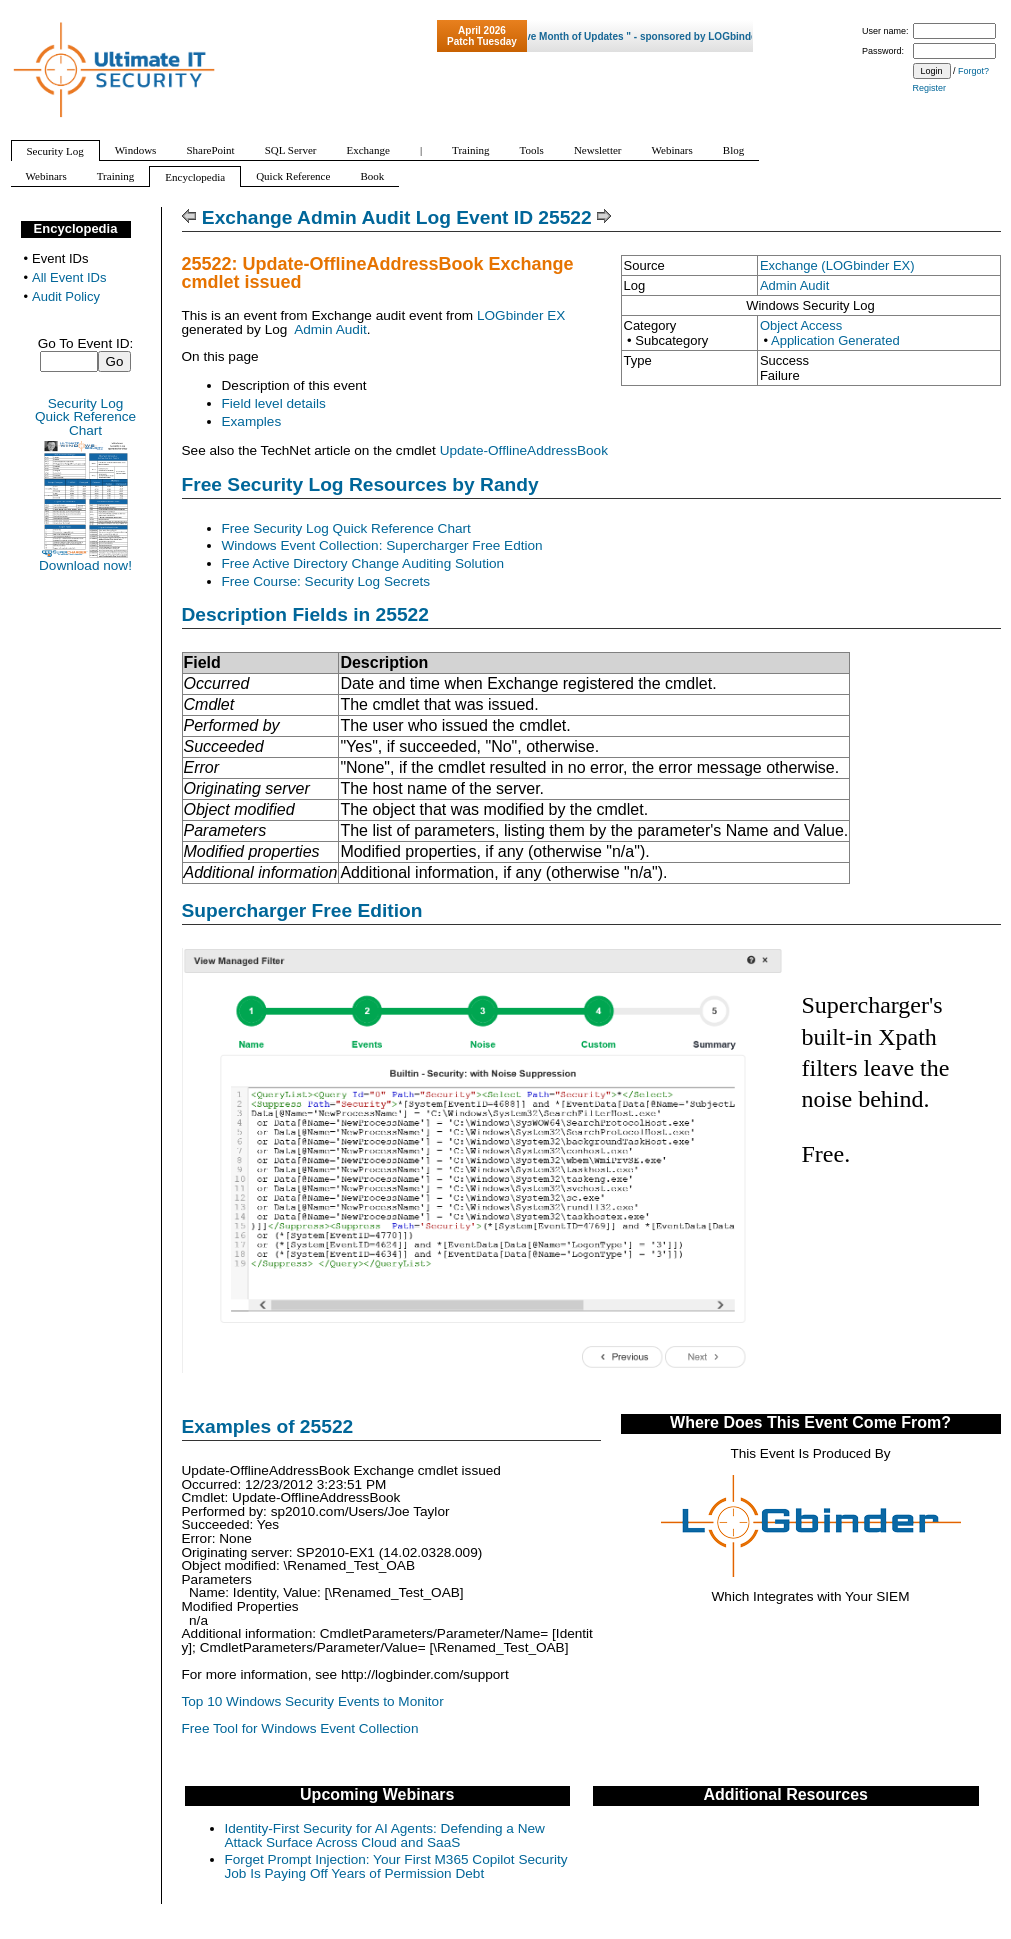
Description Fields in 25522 (305, 614)
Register (930, 88)
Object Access (801, 325)
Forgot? (973, 71)
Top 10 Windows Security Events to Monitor (313, 1701)
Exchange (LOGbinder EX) (837, 265)
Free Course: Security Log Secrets (326, 581)
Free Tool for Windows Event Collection (300, 1728)
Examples (252, 421)
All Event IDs (69, 277)
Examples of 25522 (268, 1426)
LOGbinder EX (521, 315)
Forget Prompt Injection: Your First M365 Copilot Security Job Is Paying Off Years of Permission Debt (396, 1866)
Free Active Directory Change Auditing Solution (363, 563)
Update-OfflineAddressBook (524, 450)
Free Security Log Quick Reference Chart (346, 528)
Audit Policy (66, 296)
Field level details (274, 403)
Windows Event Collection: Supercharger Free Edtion (382, 545)
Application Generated (835, 340)
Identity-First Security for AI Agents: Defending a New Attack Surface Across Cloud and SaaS (385, 1835)
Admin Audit (794, 285)
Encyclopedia (76, 228)
